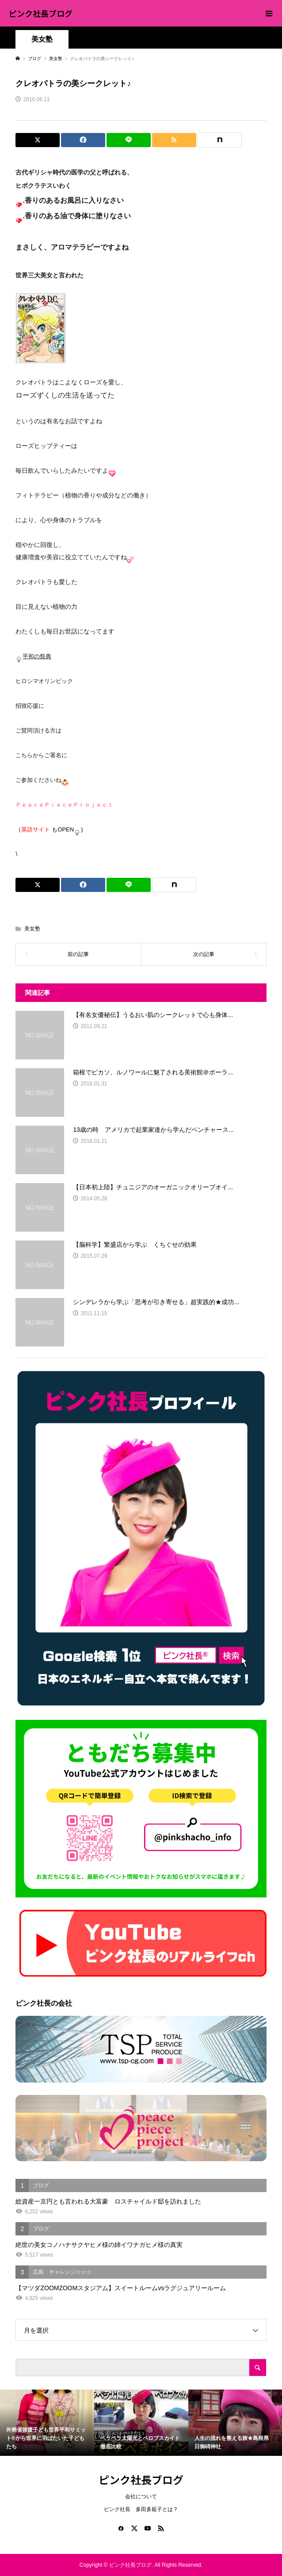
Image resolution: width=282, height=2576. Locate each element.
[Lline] (129, 140)
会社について (141, 2496)
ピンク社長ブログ (40, 13)
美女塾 (42, 39)
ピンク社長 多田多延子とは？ (141, 2509)
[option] (47, 2422)
